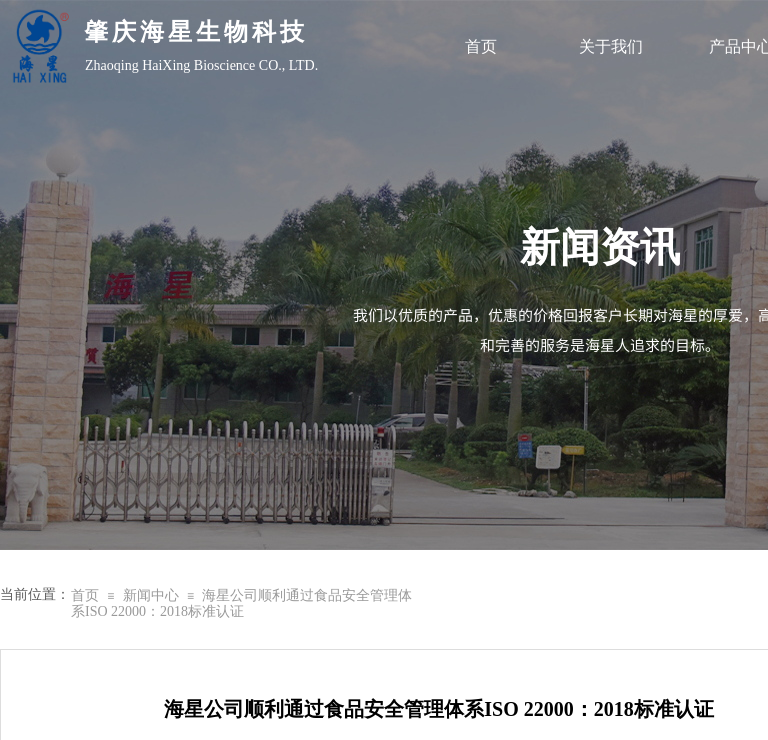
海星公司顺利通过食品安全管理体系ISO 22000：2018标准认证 (241, 603)
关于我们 (611, 46)
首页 (481, 46)
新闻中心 (151, 595)
